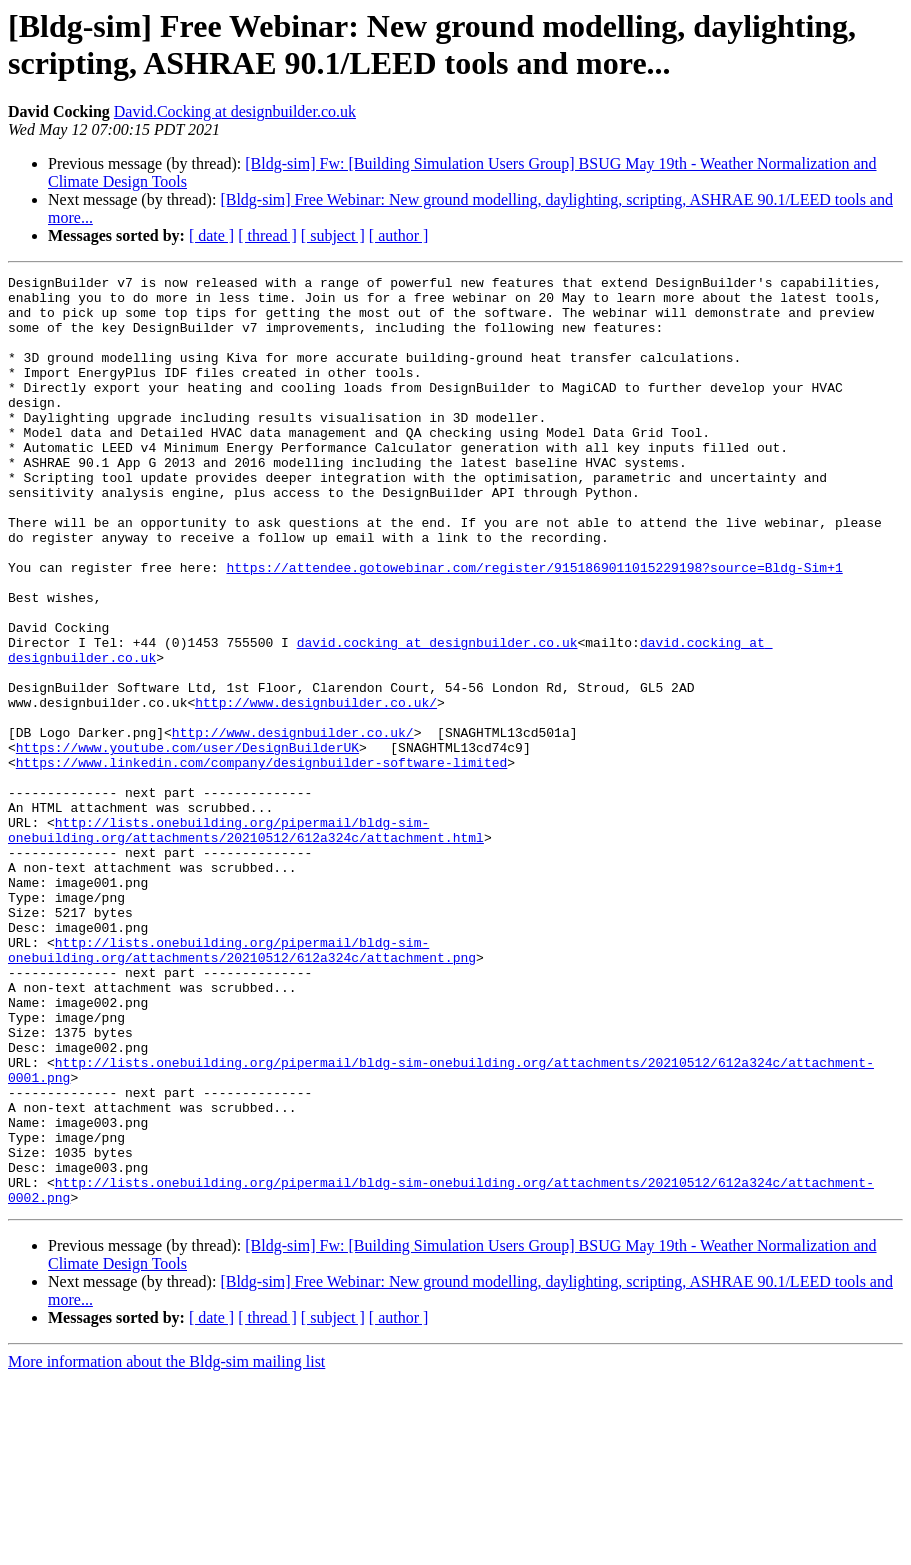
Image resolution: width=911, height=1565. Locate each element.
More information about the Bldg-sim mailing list (166, 1547)
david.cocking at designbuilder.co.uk (437, 717)
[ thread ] (267, 235)
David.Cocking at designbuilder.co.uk (235, 111)
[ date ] (211, 235)
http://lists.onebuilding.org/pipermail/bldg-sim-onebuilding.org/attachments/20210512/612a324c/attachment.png (242, 1086)
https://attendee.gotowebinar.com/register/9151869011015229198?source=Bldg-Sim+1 (534, 627)
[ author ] (399, 235)
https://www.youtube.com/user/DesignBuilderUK (187, 843)
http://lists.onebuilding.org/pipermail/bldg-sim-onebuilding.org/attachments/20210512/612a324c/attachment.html (246, 942)
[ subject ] (333, 235)
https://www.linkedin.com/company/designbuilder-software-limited (261, 861)
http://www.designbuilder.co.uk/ (316, 789)
